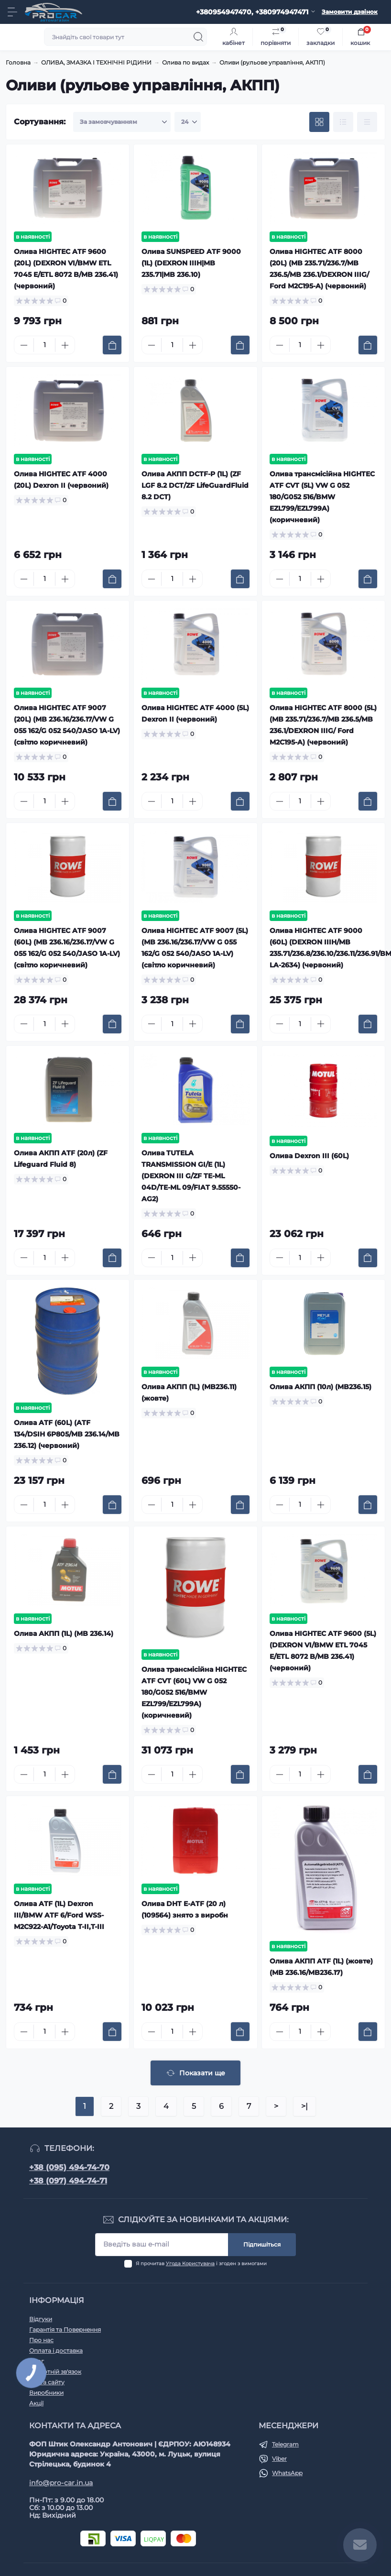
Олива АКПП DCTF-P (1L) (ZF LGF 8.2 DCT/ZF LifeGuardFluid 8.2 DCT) (195, 485)
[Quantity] (44, 345)
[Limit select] (187, 122)
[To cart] (112, 345)
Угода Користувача (190, 2263)
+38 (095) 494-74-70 (69, 2167)
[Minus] (23, 345)
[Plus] (65, 345)
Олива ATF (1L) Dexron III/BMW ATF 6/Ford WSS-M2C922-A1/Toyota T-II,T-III (59, 1915)
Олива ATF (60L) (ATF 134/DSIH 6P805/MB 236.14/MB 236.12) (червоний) (66, 1434)
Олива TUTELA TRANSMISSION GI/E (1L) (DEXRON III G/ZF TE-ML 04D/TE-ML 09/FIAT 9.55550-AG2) (190, 1176)
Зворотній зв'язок (55, 2371)
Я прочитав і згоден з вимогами (201, 2263)
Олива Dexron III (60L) (309, 1155)
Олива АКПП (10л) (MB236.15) (320, 1386)
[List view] (343, 122)
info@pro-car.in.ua (61, 2482)
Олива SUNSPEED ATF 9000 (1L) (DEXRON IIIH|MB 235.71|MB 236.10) (191, 263)
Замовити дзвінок (350, 11)
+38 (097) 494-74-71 (68, 2180)
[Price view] (367, 122)
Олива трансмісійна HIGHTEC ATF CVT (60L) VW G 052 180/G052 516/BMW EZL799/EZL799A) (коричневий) (194, 1692)
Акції (36, 2403)
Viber (279, 2458)
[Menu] (12, 12)
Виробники (46, 2392)
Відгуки (40, 2319)
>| (304, 2106)
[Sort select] (122, 122)
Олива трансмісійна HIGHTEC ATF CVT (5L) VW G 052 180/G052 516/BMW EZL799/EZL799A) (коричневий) (322, 497)
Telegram (285, 2444)
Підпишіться (262, 2244)
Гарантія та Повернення (65, 2329)
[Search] (198, 37)
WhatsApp (287, 2473)
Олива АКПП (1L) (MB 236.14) (63, 1633)
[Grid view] (319, 122)
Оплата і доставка (56, 2350)
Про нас (41, 2340)
